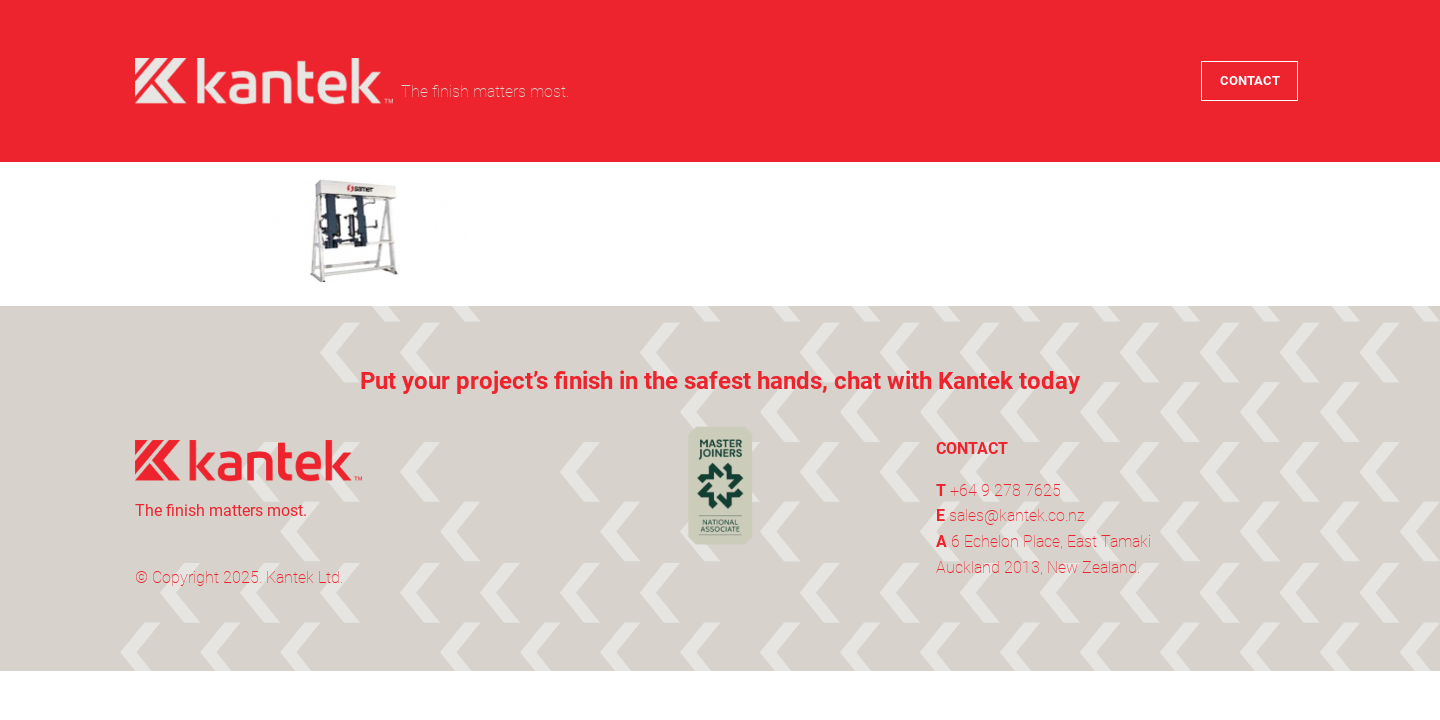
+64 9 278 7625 (1005, 490)
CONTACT (1250, 80)
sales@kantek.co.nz (1017, 515)
